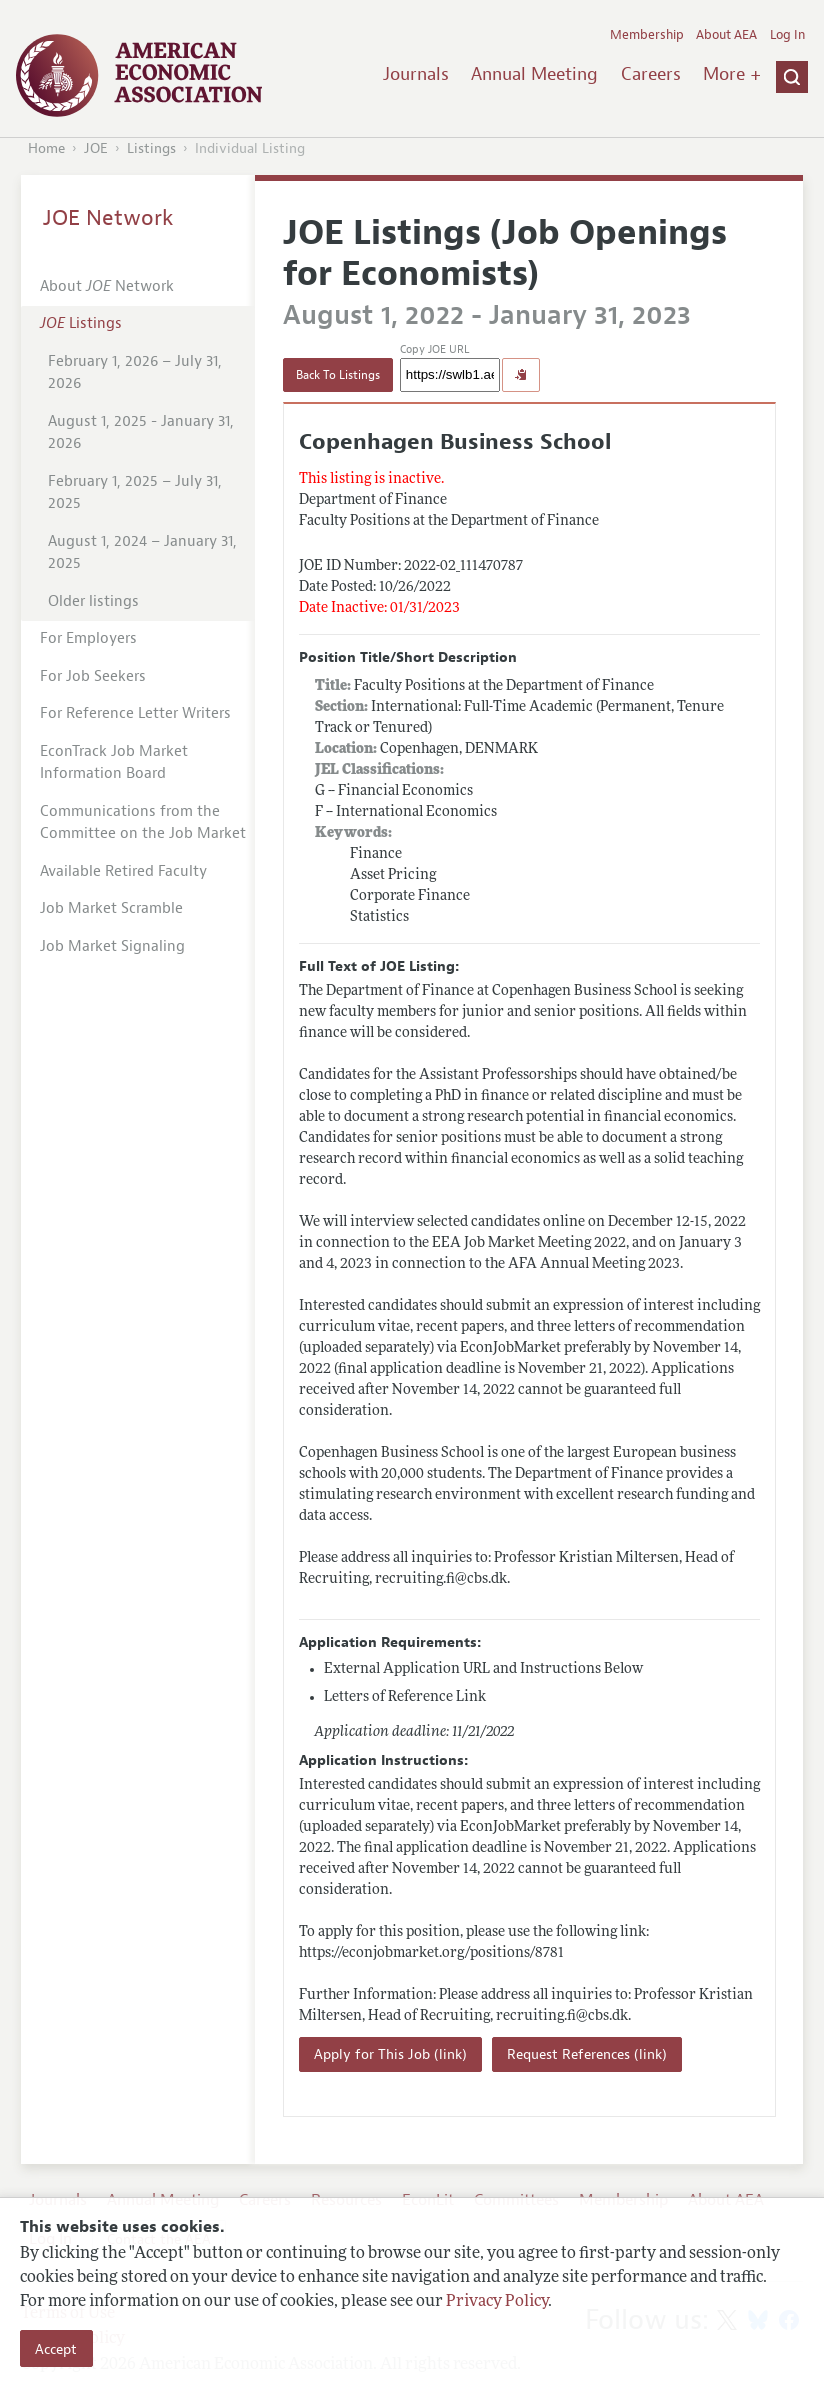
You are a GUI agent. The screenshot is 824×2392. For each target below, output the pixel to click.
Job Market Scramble (111, 908)
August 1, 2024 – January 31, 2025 (142, 553)
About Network (107, 286)
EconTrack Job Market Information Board (114, 763)
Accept (56, 2349)
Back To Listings (338, 375)
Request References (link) (587, 2054)
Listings (151, 148)
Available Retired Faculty (123, 871)
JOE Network (108, 218)
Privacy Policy (497, 2302)
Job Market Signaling (112, 946)
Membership (647, 35)
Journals (416, 74)
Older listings (93, 601)
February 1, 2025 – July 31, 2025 (135, 493)
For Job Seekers (93, 676)
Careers (651, 74)
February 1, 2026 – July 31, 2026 (135, 373)
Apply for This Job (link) (390, 2054)
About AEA (726, 35)
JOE (96, 148)
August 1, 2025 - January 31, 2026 (141, 433)
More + (732, 74)
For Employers (88, 638)
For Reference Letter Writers (135, 713)
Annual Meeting (534, 74)
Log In (787, 35)
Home (46, 148)
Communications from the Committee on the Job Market (143, 823)
